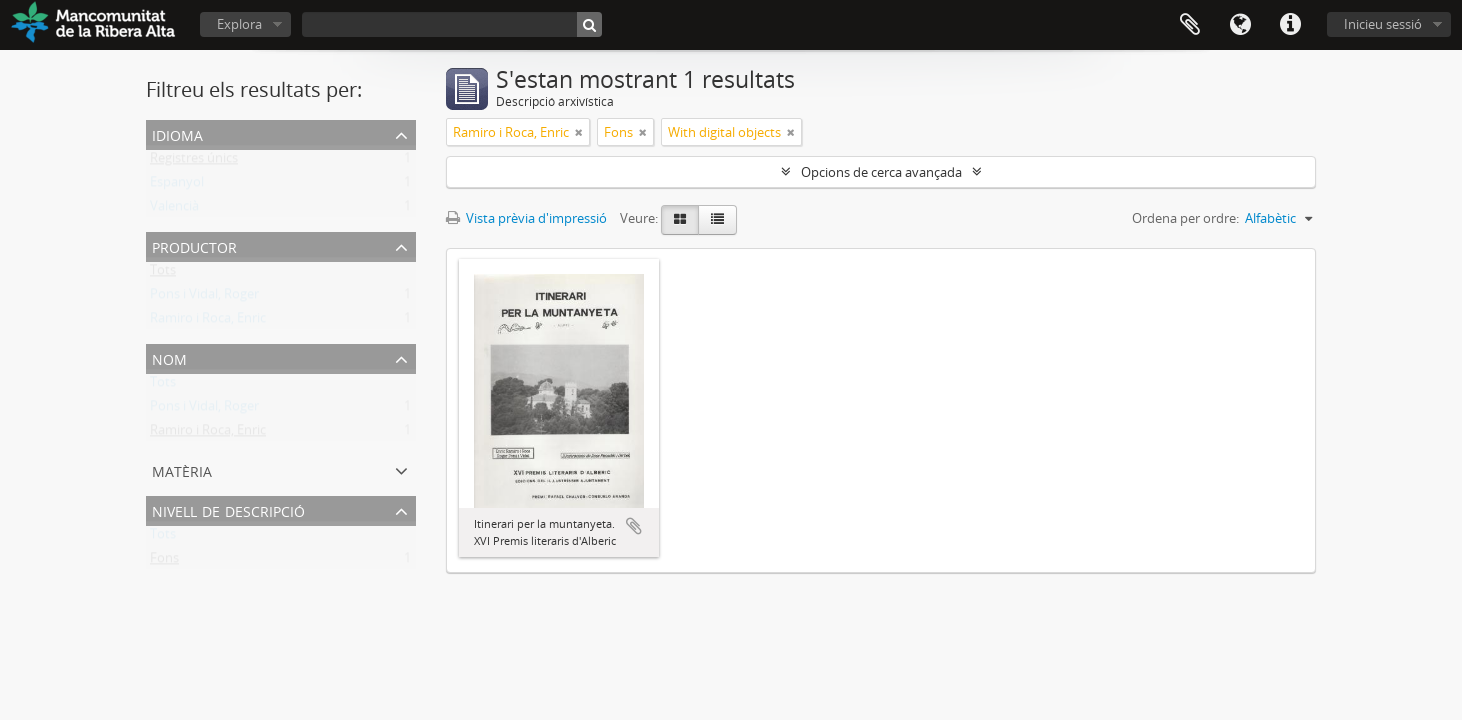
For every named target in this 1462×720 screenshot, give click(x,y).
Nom (169, 357)
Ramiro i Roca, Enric (208, 322)
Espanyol (177, 186)
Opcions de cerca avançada (881, 172)
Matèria (182, 469)
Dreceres (1290, 25)
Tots (163, 274)
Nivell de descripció (228, 509)
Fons (164, 562)
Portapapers (1190, 25)
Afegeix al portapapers (634, 526)
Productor (194, 245)
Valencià (174, 210)
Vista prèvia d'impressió (526, 218)
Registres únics (194, 162)
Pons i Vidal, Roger (204, 298)
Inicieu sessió (1383, 24)
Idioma (1240, 25)
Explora (239, 24)
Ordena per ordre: (1185, 218)
